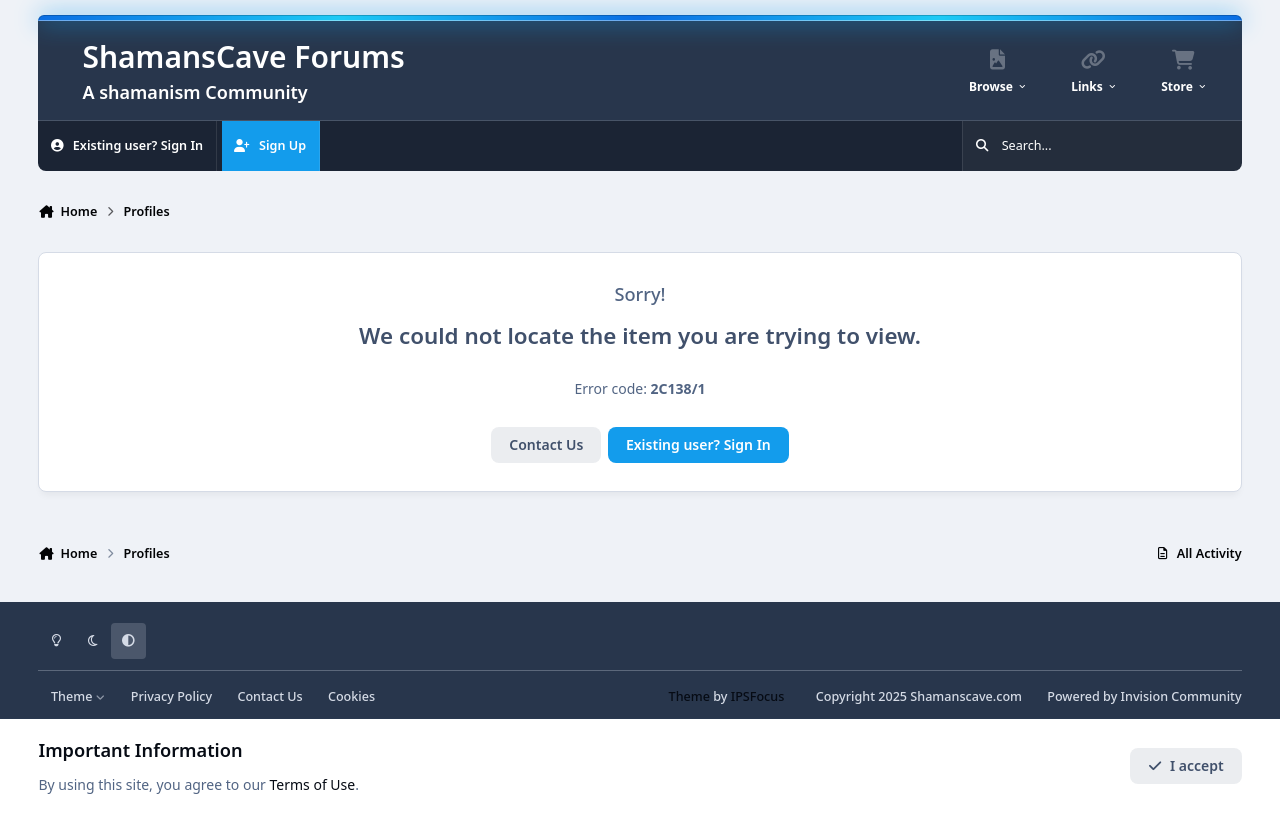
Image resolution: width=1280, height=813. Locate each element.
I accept (1186, 765)
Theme (78, 696)
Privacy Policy (171, 696)
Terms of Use (313, 784)
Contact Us (546, 444)
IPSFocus (758, 696)
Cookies (351, 696)
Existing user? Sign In (698, 444)
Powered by (1144, 696)
